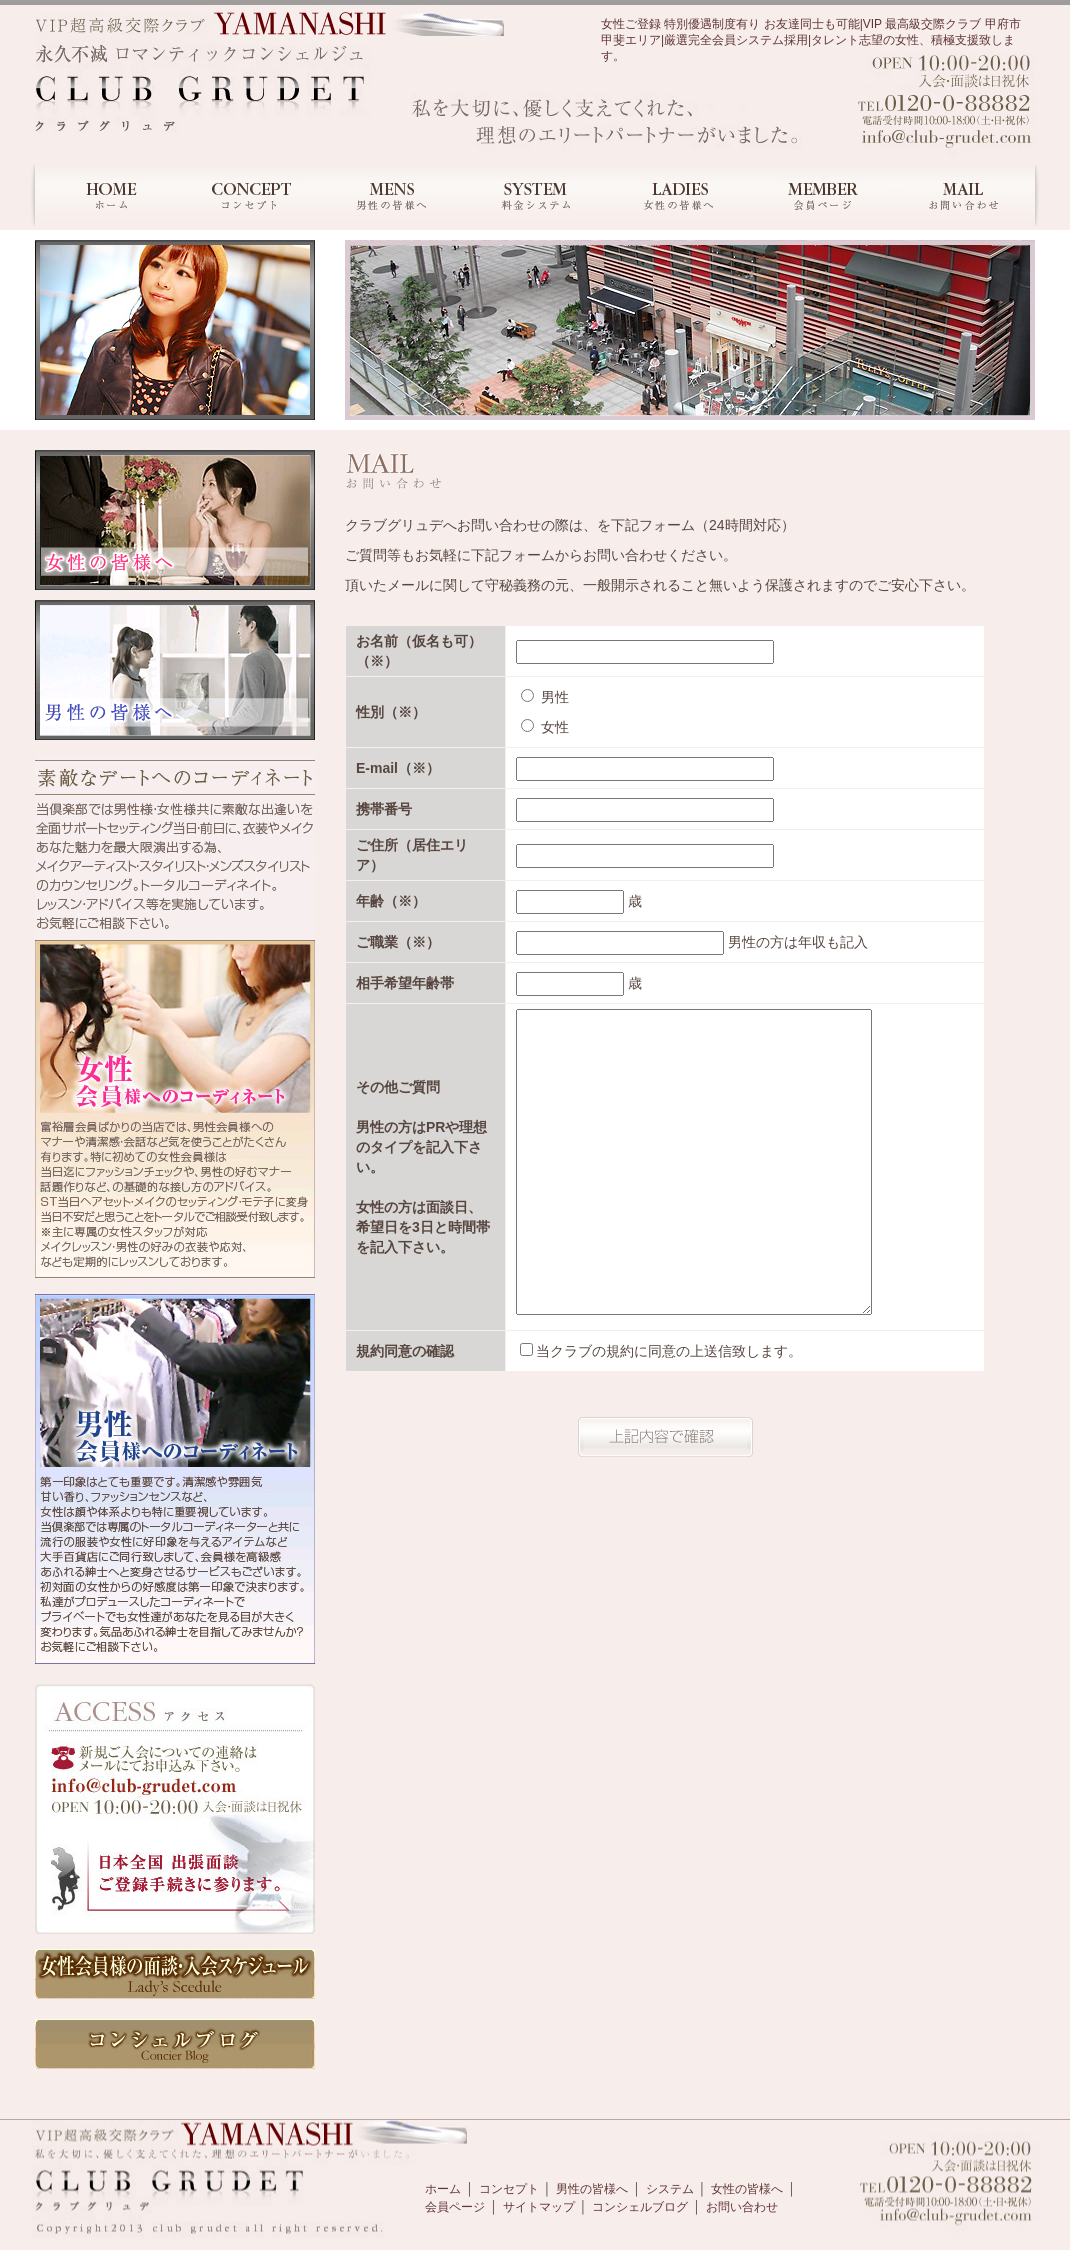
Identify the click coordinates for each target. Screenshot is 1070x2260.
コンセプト (509, 2189)
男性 (545, 697)
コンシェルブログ (640, 2207)
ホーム (443, 2189)
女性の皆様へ (747, 2189)
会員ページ (455, 2207)
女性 (545, 727)
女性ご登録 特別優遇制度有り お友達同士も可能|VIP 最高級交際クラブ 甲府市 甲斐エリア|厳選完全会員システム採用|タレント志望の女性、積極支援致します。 (811, 40)
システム (670, 2189)
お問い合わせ (742, 2207)
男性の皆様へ (592, 2189)
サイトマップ (539, 2207)
